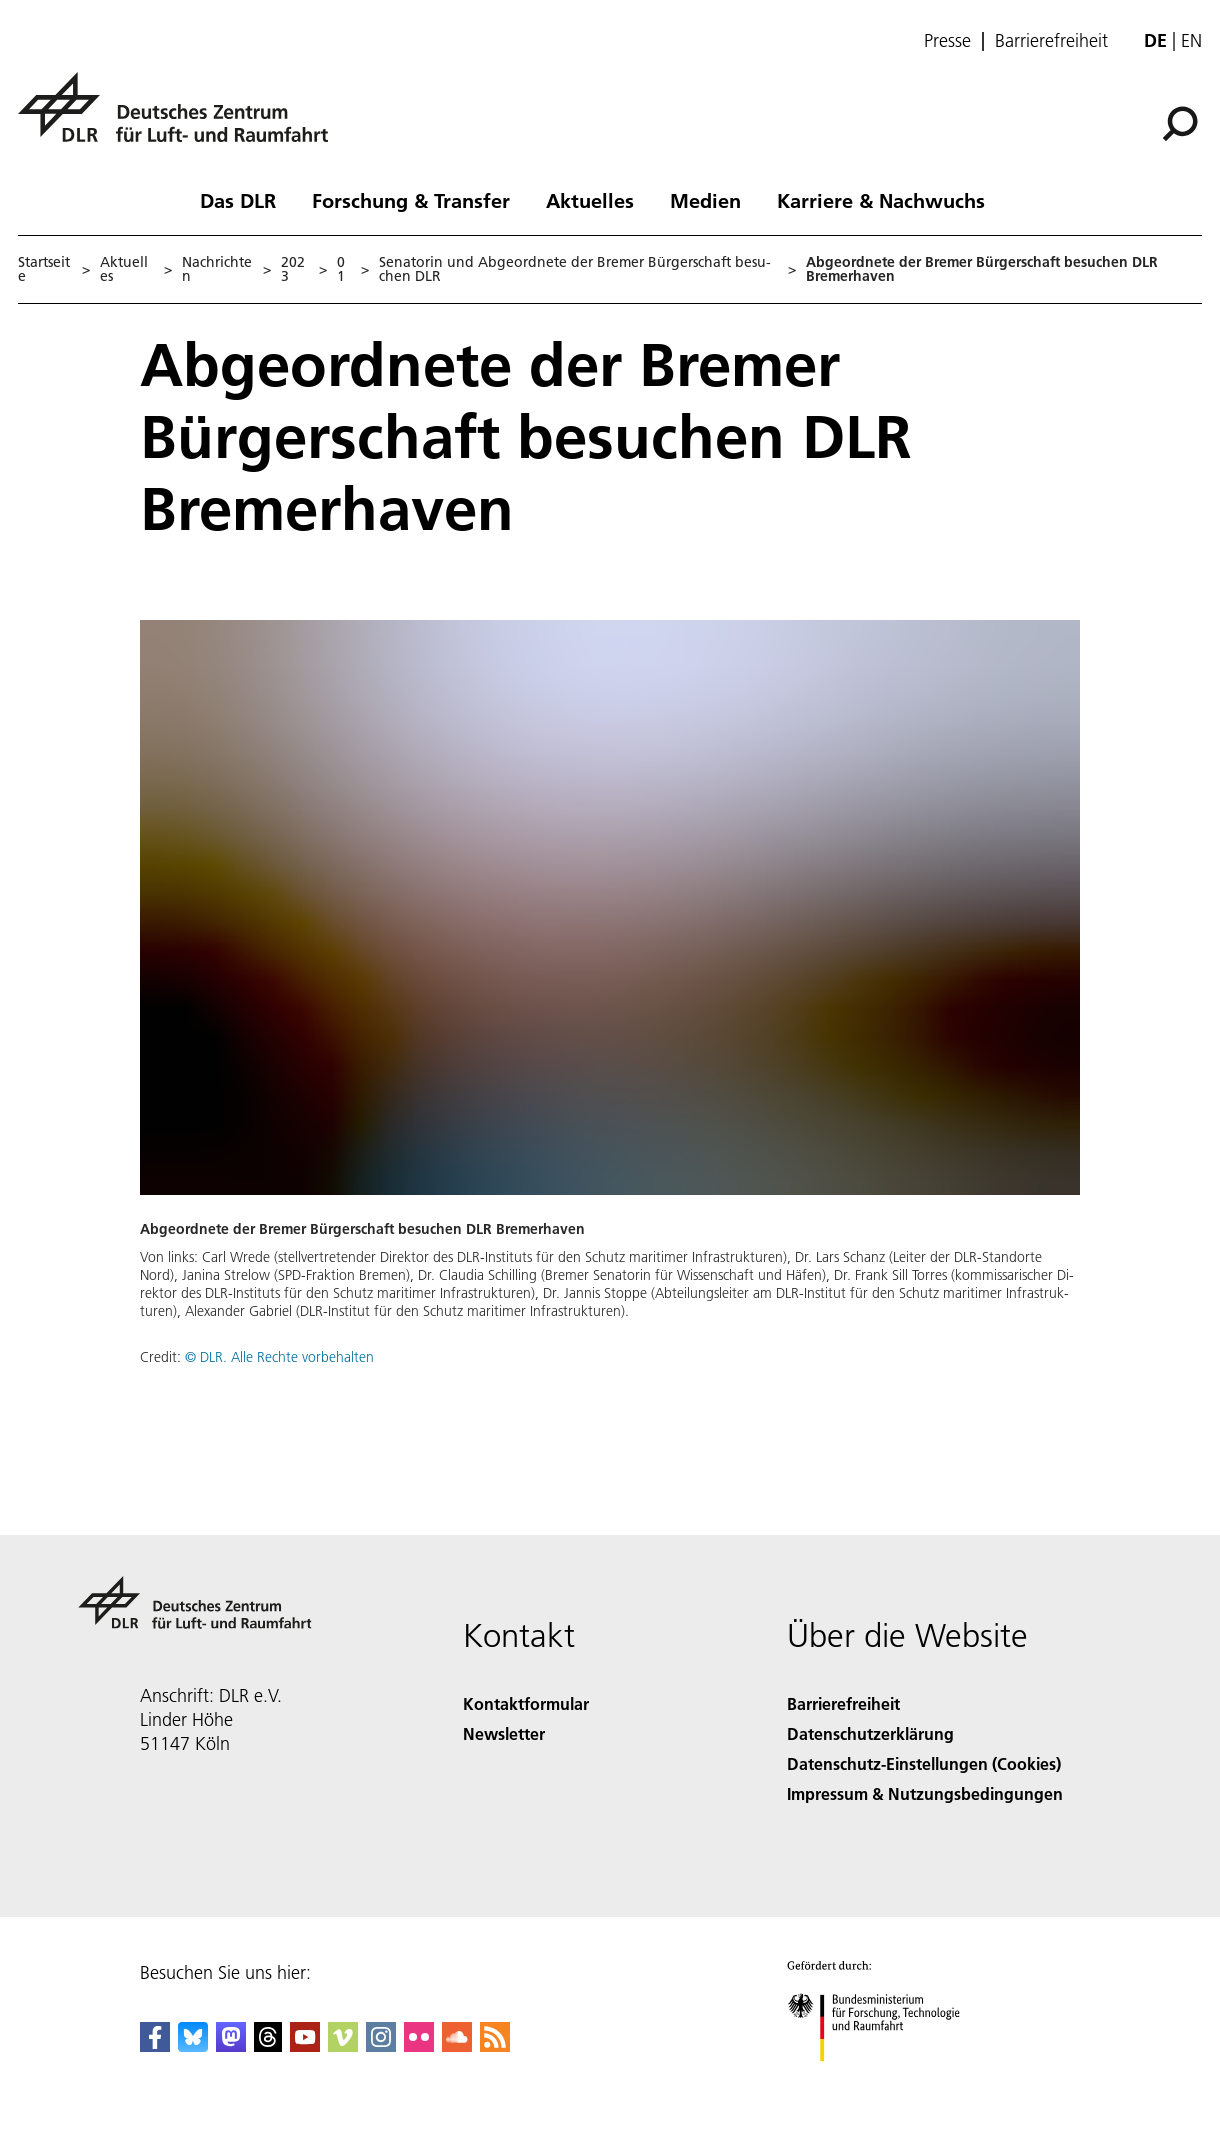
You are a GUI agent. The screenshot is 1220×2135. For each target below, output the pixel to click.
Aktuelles (590, 200)
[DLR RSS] (495, 2045)
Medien (705, 200)
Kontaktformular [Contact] (526, 1703)
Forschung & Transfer (411, 200)
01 (341, 269)
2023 (293, 269)
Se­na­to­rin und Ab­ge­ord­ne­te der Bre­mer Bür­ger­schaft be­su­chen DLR (575, 269)
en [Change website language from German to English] (1191, 40)
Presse (947, 41)
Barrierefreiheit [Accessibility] (843, 1703)
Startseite (44, 269)
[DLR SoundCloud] (457, 2045)
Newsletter (504, 1733)
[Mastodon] (231, 2045)
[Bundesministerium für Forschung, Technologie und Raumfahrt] (884, 2078)
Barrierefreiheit (1051, 41)
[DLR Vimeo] (343, 2045)
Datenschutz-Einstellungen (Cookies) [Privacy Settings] (924, 1763)
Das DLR (238, 200)
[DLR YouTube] (305, 2045)
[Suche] (1180, 124)
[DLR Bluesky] (193, 2045)
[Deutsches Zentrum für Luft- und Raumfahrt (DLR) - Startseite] (181, 118)
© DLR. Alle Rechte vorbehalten (279, 1357)
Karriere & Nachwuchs (881, 200)
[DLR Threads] (268, 2045)
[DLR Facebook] (155, 2045)
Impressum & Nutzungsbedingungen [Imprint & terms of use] (925, 1793)
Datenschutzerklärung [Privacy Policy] (870, 1733)
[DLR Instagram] (381, 2045)
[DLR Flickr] (419, 2045)
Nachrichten (217, 269)
